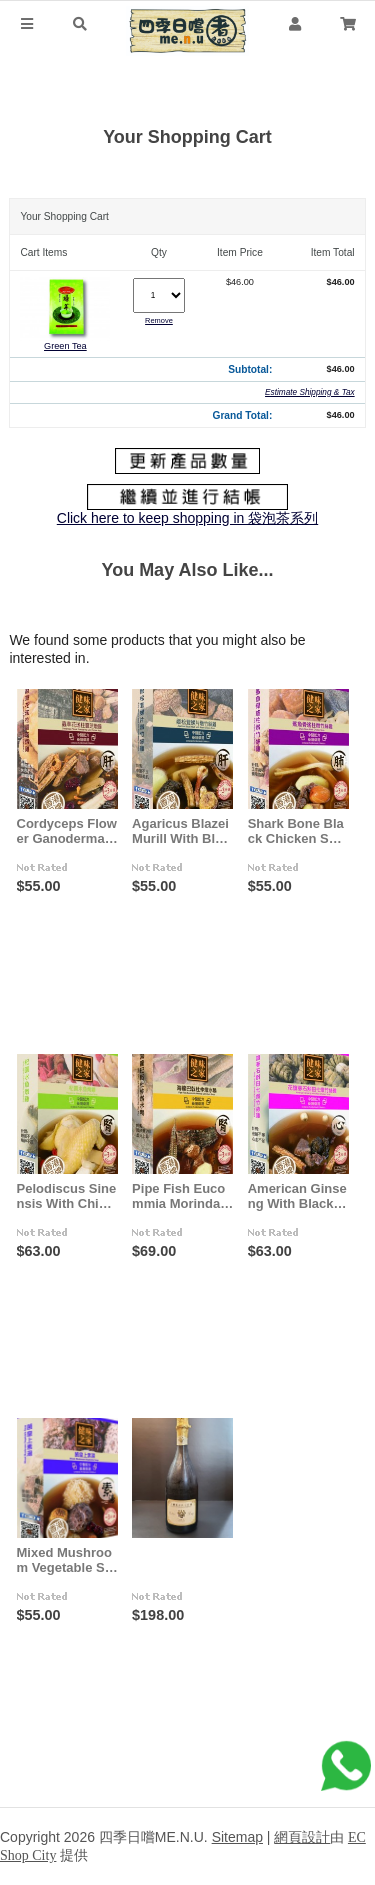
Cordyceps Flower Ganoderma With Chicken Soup (68, 831)
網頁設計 (302, 1837)
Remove (159, 320)
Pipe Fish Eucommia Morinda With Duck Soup (184, 1196)
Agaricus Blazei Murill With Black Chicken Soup (183, 831)
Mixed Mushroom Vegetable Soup (65, 1560)
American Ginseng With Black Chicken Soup (301, 1196)
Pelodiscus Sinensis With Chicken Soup (67, 1196)
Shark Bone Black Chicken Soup (303, 831)
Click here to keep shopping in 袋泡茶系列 (187, 518)
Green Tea (65, 346)
